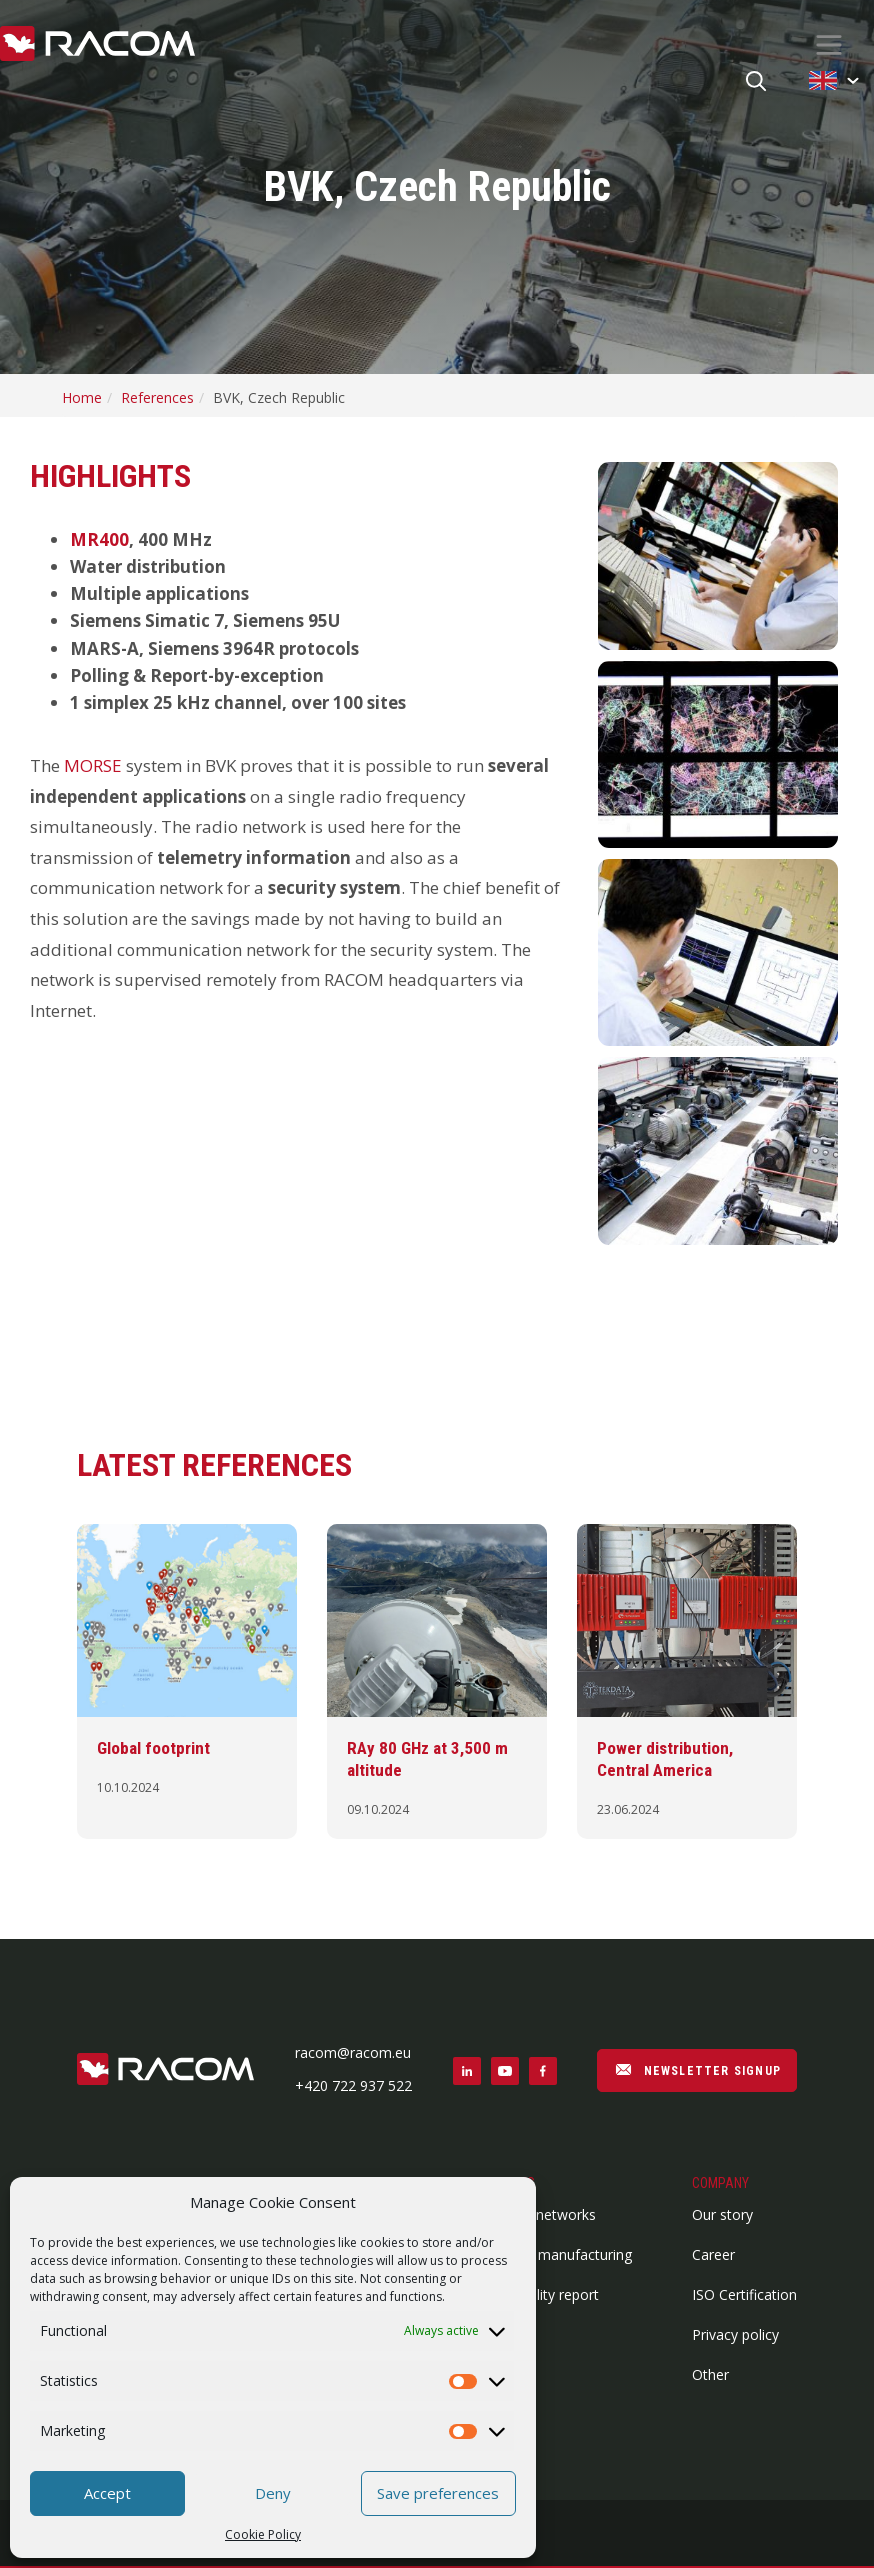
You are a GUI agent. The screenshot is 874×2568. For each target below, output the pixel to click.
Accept (107, 2493)
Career (713, 2254)
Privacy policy (735, 2334)
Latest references (214, 1465)
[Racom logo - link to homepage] (97, 45)
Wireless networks (537, 2214)
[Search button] (756, 82)
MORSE (93, 765)
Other (710, 2374)
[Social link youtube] (505, 2071)
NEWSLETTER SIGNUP (697, 2069)
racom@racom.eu (353, 2052)
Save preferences (438, 2493)
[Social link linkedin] (467, 2071)
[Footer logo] (165, 2070)
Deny (273, 2493)
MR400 (99, 539)
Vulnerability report (538, 2294)
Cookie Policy (263, 2534)
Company (720, 2183)
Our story (722, 2214)
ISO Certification (744, 2294)
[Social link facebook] (543, 2071)
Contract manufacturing (555, 2254)
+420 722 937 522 (353, 2085)
